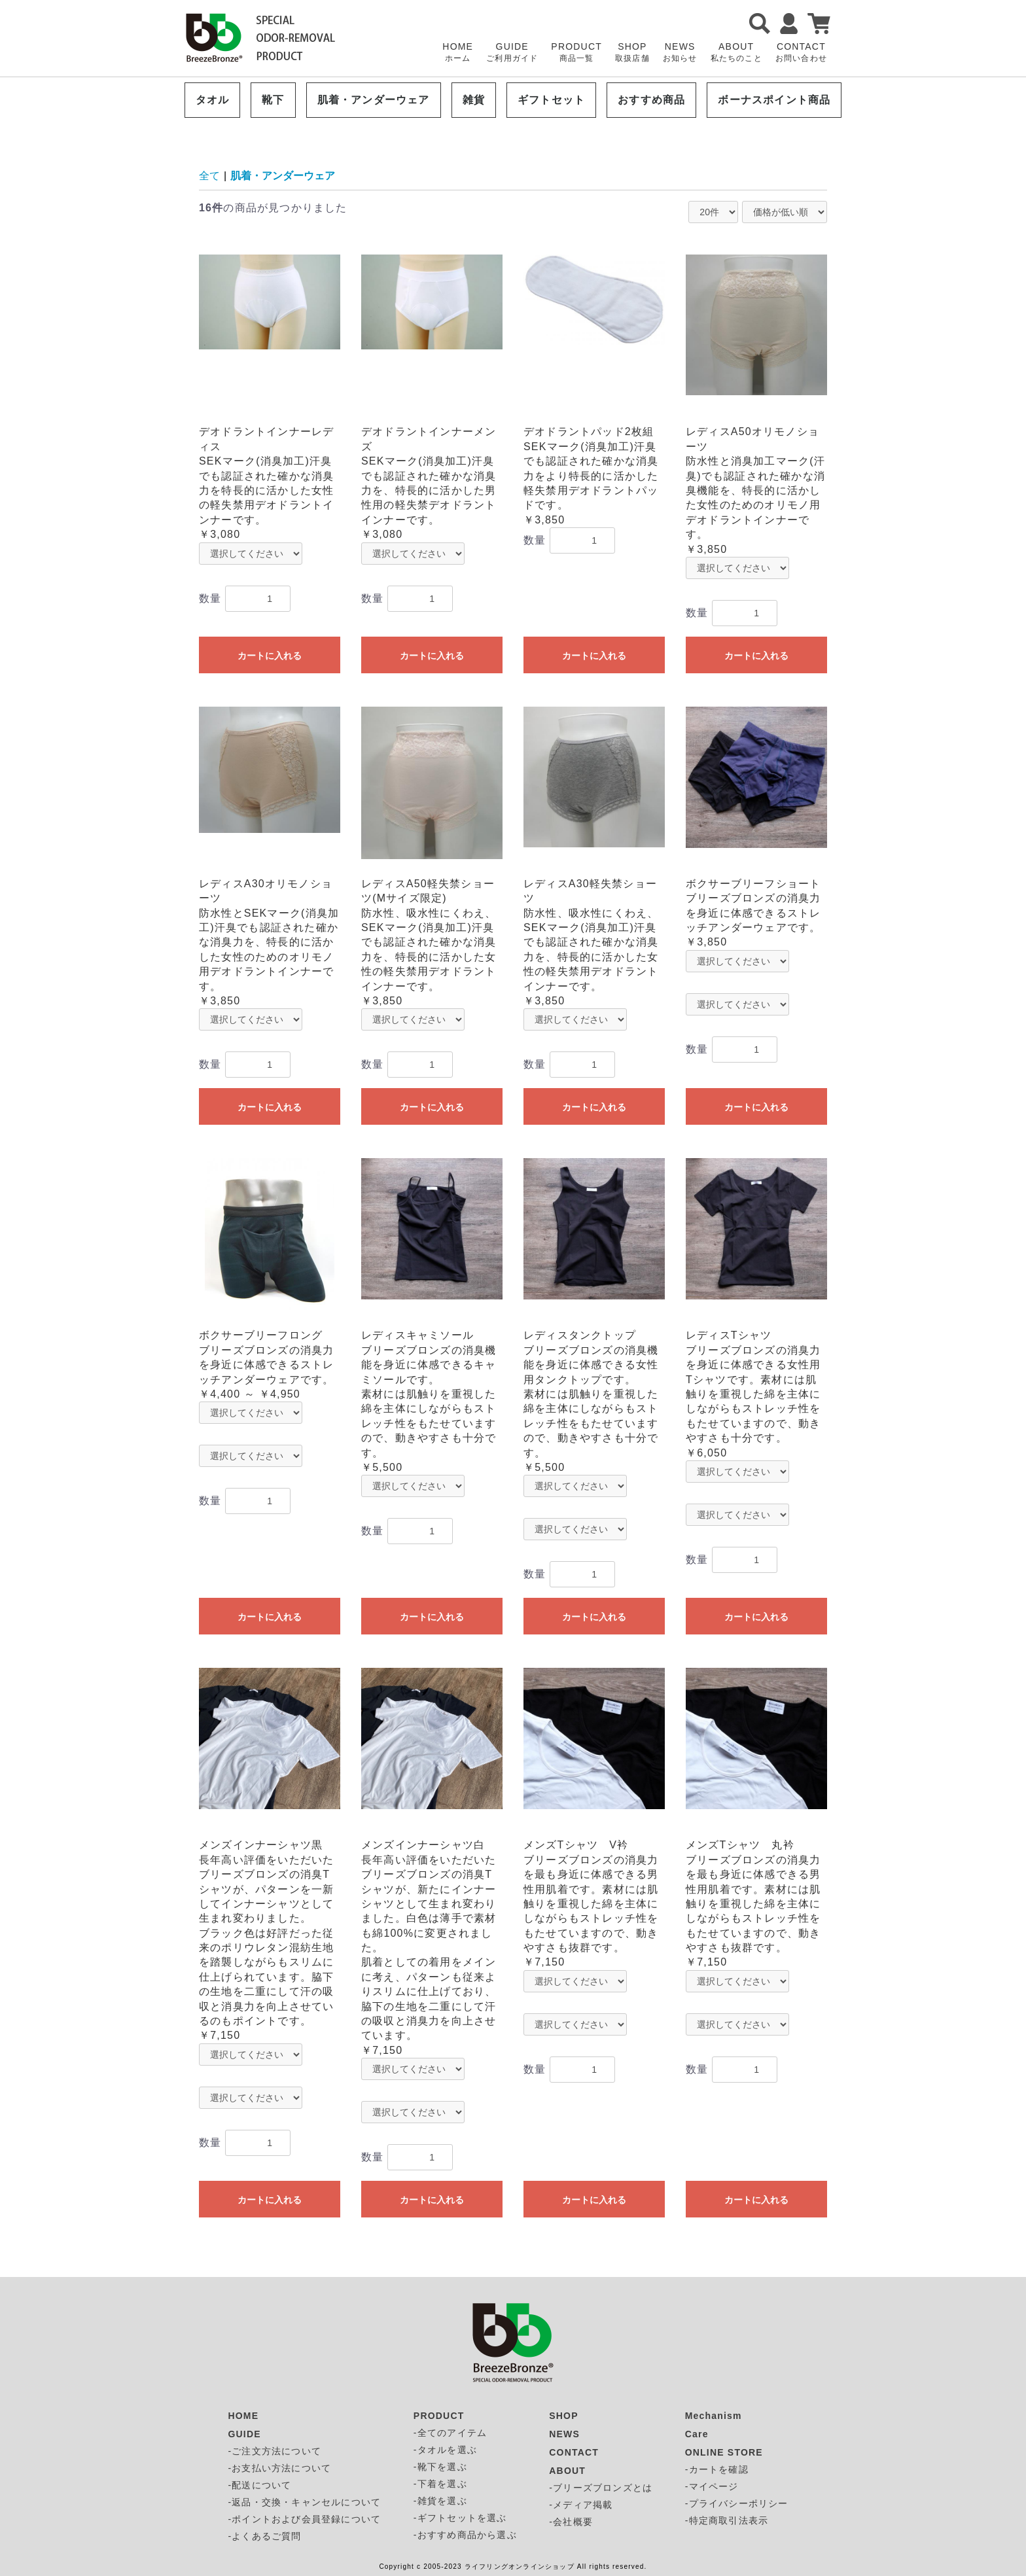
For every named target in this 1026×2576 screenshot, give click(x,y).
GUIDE (512, 52)
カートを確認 (719, 2469)
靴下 (273, 99)
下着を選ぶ (442, 2484)
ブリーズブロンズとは (602, 2487)
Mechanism (713, 2415)
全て (209, 175)
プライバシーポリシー (738, 2503)
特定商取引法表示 (729, 2520)
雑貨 (474, 99)
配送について (261, 2485)
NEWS (680, 52)
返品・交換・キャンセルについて (306, 2502)
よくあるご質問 (266, 2536)
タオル (213, 99)
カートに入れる (270, 655)
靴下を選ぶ (442, 2466)
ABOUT (736, 52)
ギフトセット (551, 99)
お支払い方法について (281, 2468)
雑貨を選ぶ (442, 2501)
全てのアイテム (452, 2432)
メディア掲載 (582, 2504)
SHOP (632, 52)
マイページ (714, 2486)
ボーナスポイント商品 (774, 99)
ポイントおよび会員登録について (306, 2519)
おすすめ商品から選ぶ (467, 2535)
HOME (457, 52)
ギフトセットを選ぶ (462, 2518)
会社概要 (573, 2521)
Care (697, 2434)
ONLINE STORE (724, 2452)
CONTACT (801, 52)
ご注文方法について (276, 2451)
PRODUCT (576, 52)
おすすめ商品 (651, 99)
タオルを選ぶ (447, 2449)
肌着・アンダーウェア (373, 99)
